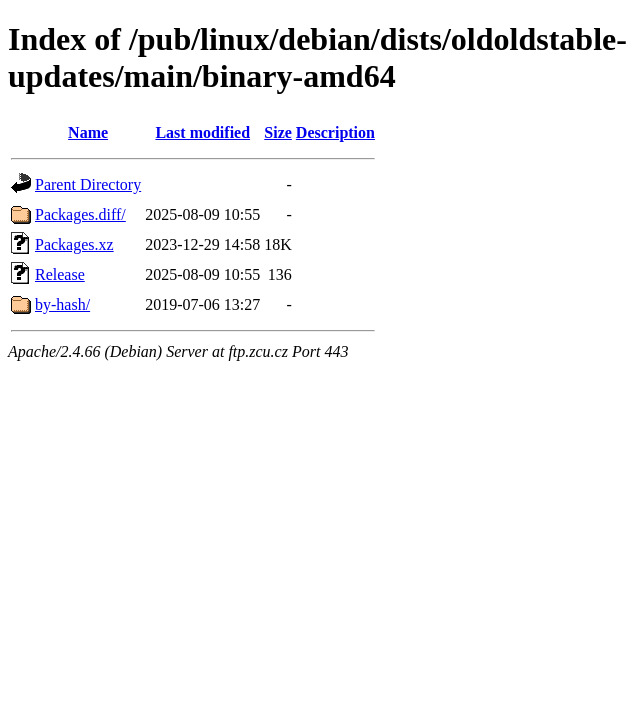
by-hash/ (62, 304)
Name (88, 132)
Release (60, 274)
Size (278, 132)
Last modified (202, 132)
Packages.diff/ (80, 214)
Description (335, 132)
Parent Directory (88, 184)
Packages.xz (74, 244)
